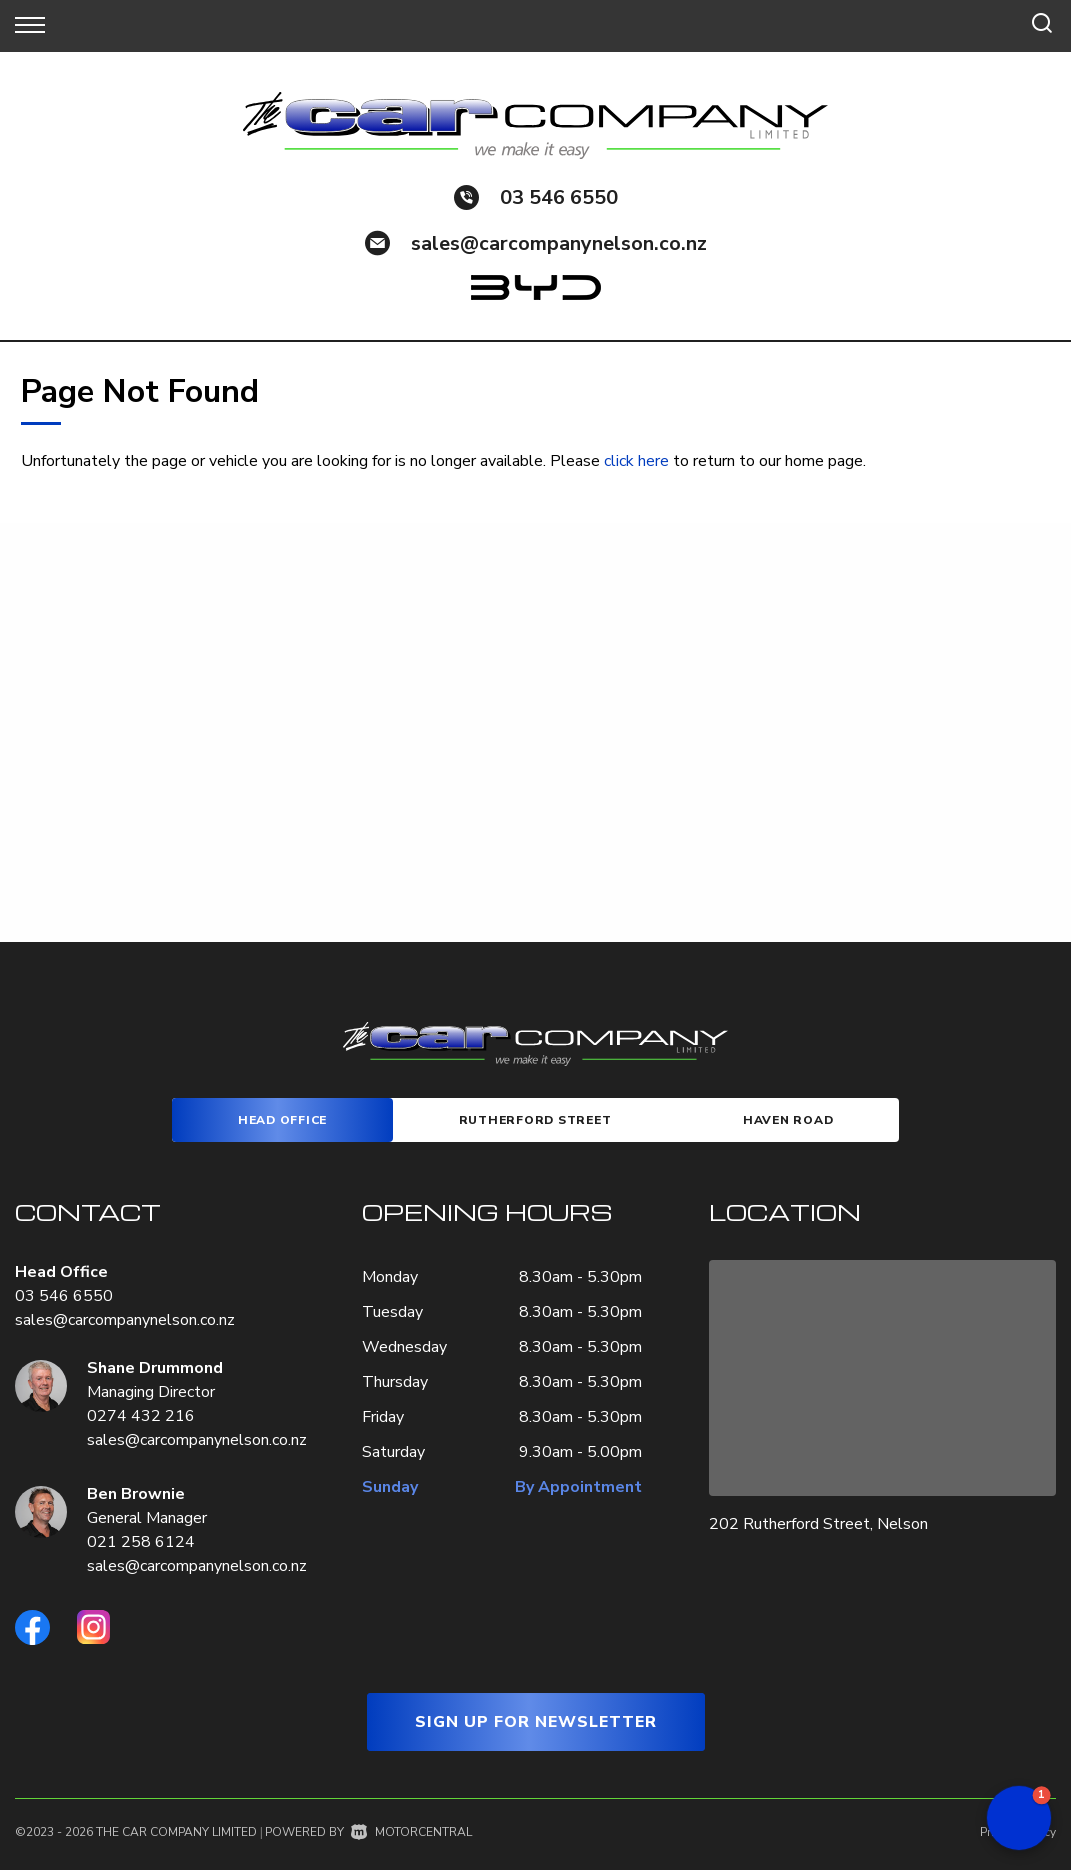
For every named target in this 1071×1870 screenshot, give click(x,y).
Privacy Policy (1018, 1832)
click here (636, 461)
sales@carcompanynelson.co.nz (559, 243)
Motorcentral (411, 1832)
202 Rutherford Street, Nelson (818, 1524)
